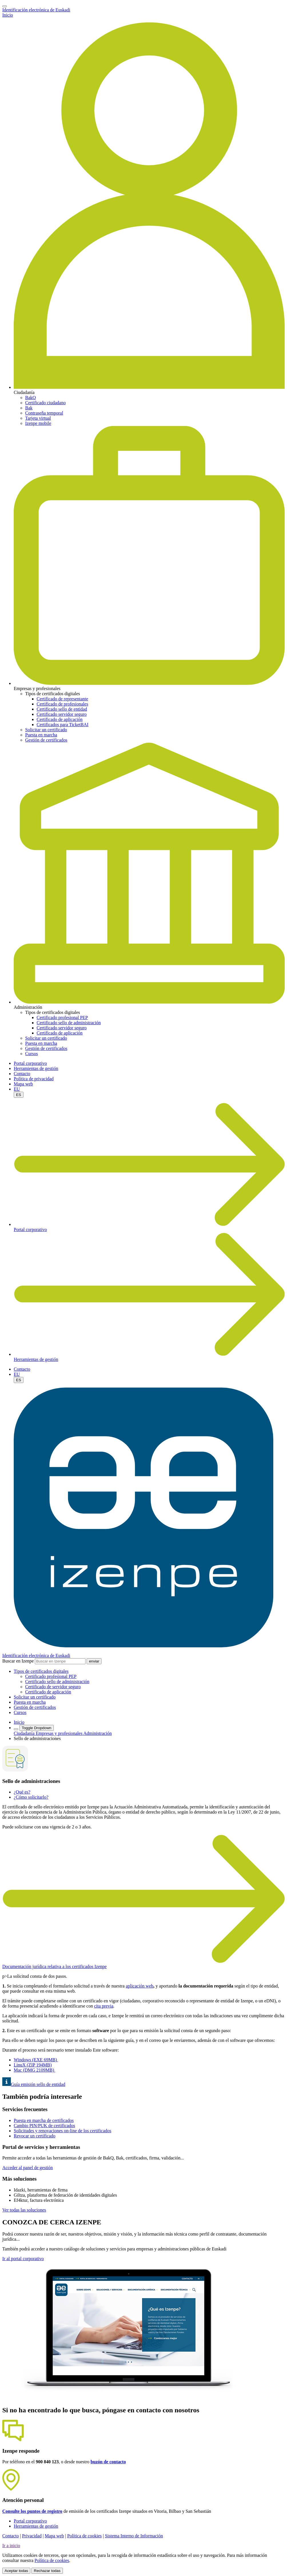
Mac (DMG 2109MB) (34, 2070)
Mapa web (23, 1083)
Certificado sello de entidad (62, 709)
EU (17, 1089)
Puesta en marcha (41, 734)
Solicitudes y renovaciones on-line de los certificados (62, 2130)
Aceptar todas (16, 2571)
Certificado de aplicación (60, 719)
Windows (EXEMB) (36, 2059)
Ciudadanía (25, 1733)
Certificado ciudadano (45, 402)
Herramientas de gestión (36, 1068)
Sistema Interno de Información (134, 2535)
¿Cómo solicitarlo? (31, 1797)
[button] (41, 1671)
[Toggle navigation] (4, 6)
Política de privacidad (34, 1078)
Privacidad (31, 2535)
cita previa (103, 2006)
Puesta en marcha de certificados (44, 2120)
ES (18, 1095)
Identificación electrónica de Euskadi (36, 9)
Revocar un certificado (34, 2135)
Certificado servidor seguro (62, 714)
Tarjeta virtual (38, 418)
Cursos (31, 1053)
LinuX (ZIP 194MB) (33, 2064)
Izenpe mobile (38, 423)
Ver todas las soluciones (24, 2210)
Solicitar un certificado (46, 729)
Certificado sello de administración (69, 1022)
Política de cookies (84, 2535)
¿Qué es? (22, 1792)
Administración (97, 1733)
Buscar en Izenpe (18, 1660)
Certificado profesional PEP (62, 1017)
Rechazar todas (47, 2571)
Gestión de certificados (46, 740)
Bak (29, 407)
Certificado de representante (62, 698)
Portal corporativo (30, 1063)
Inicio (7, 15)
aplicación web (139, 1985)
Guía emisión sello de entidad (33, 2084)
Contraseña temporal (44, 413)
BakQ (30, 397)
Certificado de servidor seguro (53, 1686)
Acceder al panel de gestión (27, 2167)
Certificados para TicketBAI (62, 724)
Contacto (22, 1073)
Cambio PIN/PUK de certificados (44, 2125)
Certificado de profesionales (62, 704)
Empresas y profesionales (59, 1733)
